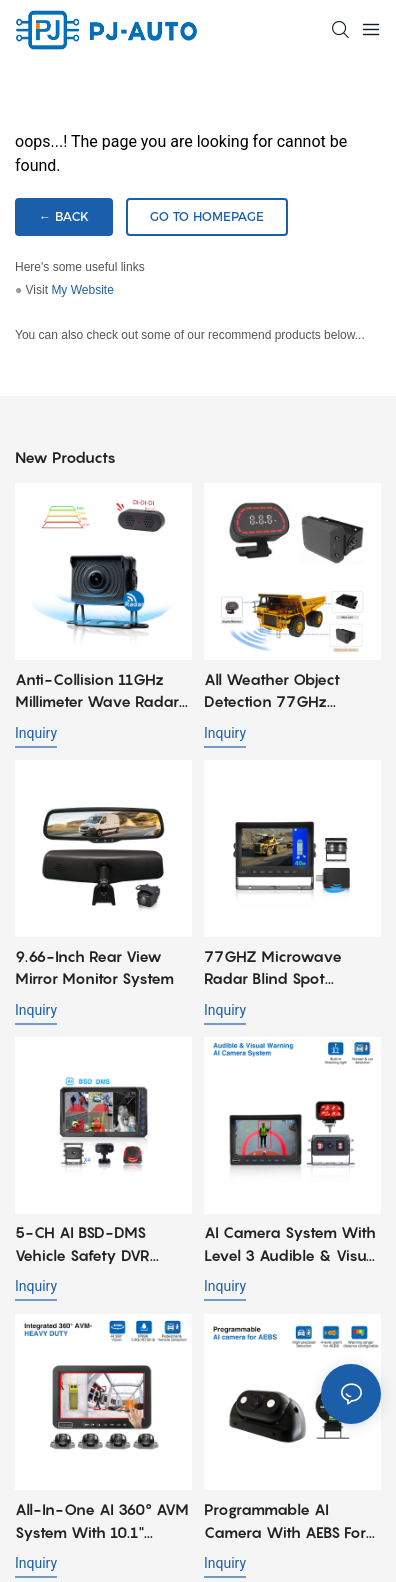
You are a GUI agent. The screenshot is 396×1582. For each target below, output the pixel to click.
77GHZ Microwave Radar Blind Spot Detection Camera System (273, 968)
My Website (82, 290)
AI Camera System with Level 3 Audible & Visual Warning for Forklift (292, 1244)
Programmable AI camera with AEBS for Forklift (285, 1521)
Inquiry (36, 733)
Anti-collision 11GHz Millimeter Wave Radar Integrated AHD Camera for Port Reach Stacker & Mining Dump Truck (100, 691)
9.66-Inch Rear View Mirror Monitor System (94, 967)
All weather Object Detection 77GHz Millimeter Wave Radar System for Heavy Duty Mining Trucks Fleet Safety (289, 691)
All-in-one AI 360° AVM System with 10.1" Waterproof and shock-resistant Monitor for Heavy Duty (102, 1521)
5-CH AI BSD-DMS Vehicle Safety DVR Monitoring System (82, 1244)
